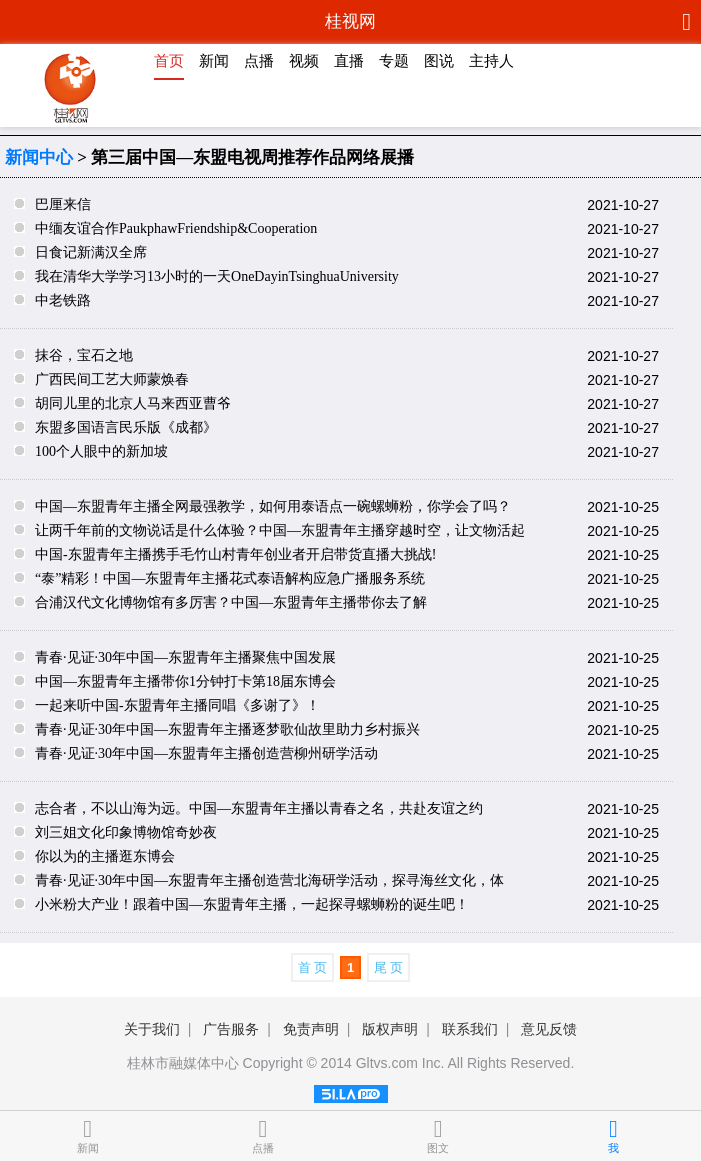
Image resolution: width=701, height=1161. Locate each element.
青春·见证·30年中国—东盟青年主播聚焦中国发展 (185, 657)
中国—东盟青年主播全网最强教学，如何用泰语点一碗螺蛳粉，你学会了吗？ (273, 506)
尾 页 (389, 967)
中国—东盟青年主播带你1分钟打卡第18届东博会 (185, 681)
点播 (259, 60)
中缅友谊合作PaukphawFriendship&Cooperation (176, 228)
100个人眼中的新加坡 (101, 451)
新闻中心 (39, 157)
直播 (349, 60)
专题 (394, 60)
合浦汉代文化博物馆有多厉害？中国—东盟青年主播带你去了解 (231, 602)
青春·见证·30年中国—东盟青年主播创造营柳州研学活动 (206, 753)
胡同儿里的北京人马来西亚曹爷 (133, 403)
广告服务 (231, 1029)
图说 (439, 60)
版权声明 (390, 1029)
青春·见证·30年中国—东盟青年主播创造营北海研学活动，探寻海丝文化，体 (269, 880)
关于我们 (152, 1029)
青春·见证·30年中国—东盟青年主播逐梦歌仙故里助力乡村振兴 (227, 729)
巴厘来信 (63, 204)
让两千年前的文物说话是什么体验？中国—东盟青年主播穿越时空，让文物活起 (280, 530)
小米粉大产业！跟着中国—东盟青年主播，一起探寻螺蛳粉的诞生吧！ (252, 904)
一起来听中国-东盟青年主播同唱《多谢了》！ (177, 705)
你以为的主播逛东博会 (105, 856)
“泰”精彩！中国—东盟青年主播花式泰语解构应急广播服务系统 (230, 578)
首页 (169, 60)
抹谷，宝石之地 (84, 355)
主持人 (491, 60)
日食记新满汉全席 (91, 252)
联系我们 (470, 1029)
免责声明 (311, 1029)
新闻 (214, 60)
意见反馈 (549, 1029)
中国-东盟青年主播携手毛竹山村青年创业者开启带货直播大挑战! (235, 554)
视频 (304, 60)
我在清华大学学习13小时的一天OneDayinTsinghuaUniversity (217, 276)
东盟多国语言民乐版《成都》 (126, 427)
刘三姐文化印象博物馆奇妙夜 (126, 832)
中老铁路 (63, 300)
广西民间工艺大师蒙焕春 (112, 379)
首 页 (313, 967)
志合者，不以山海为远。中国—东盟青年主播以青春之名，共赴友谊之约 (259, 808)
